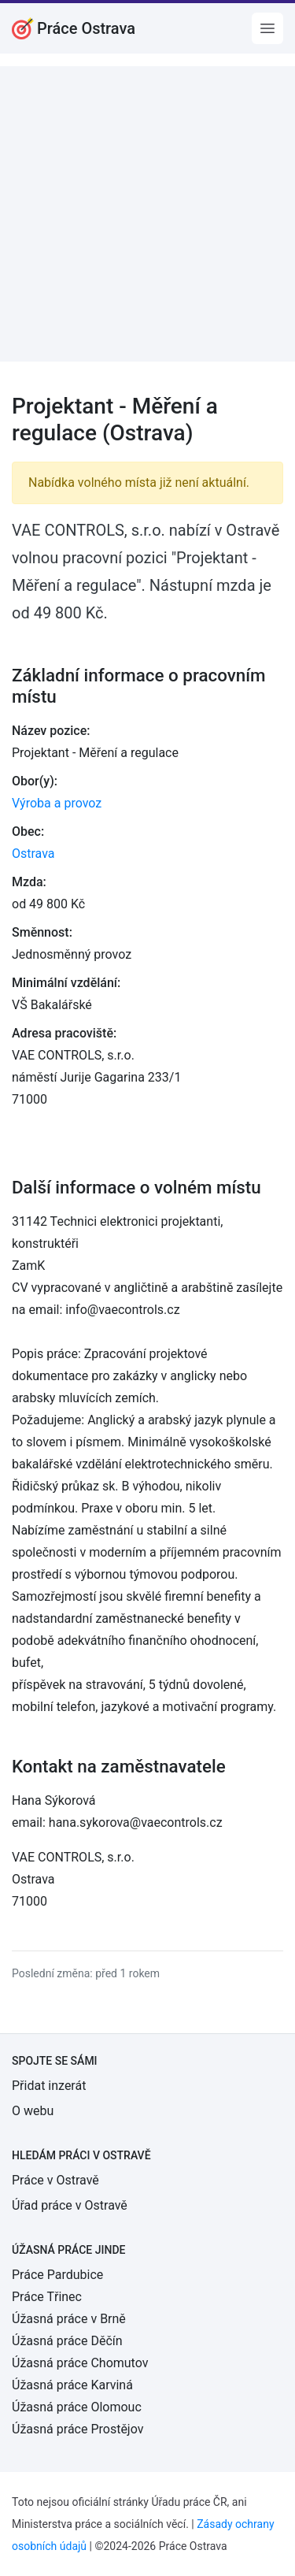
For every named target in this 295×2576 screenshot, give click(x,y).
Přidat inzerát (49, 2085)
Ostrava (33, 853)
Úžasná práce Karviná (72, 2384)
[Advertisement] (147, 214)
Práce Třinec (47, 2296)
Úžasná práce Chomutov (80, 2362)
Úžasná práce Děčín (67, 2340)
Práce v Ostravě (55, 2180)
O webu (32, 2110)
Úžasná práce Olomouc (77, 2407)
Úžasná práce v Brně (69, 2318)
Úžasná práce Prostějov (77, 2429)
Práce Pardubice (57, 2274)
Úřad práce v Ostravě (69, 2205)
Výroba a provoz (56, 803)
